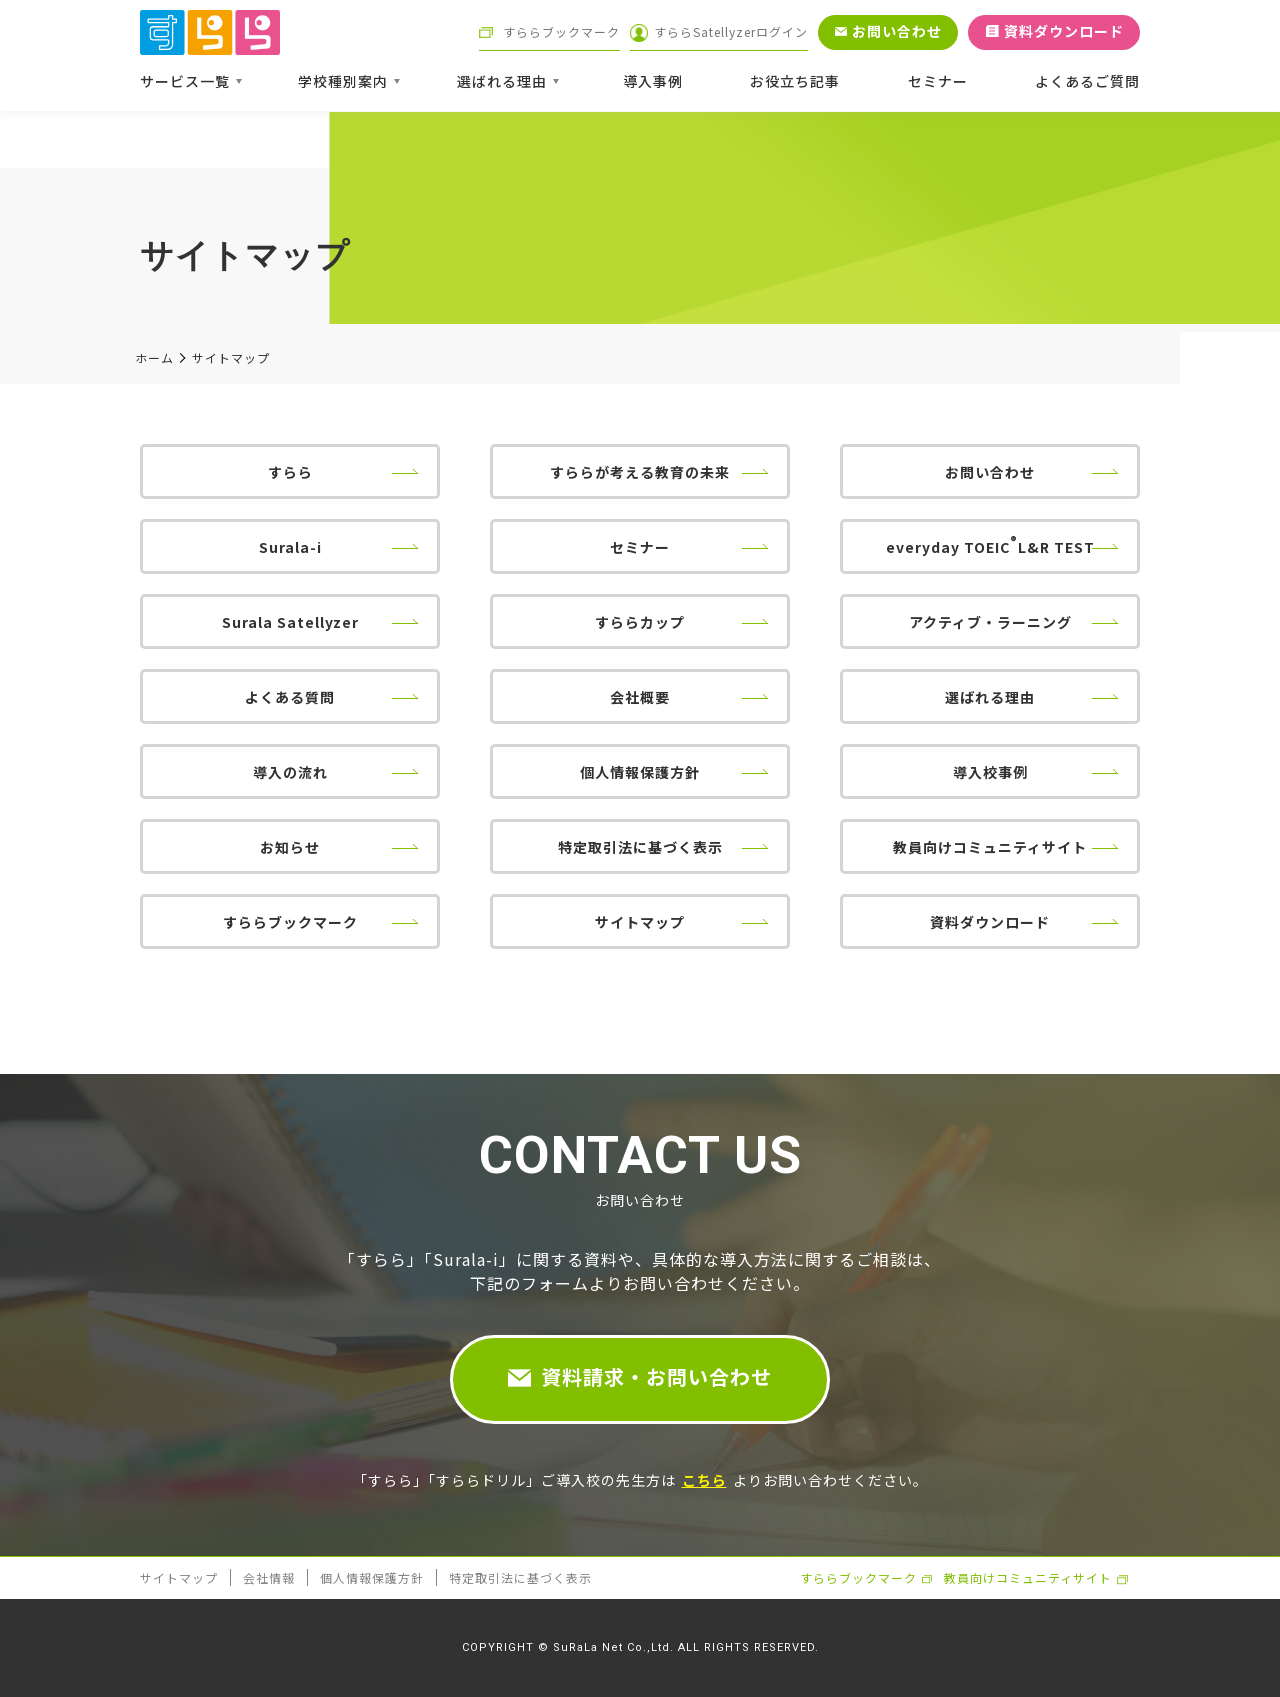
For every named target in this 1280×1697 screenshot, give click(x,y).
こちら (704, 1480)
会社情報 (269, 1577)
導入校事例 (990, 772)
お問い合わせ (990, 472)
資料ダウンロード (990, 922)
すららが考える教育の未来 (640, 472)
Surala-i (290, 547)
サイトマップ (640, 922)
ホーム (154, 358)
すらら (290, 472)
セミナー (640, 547)
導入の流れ (290, 772)
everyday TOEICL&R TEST (990, 544)
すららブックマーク (290, 922)
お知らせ (290, 847)
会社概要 (640, 697)
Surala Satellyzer (290, 622)
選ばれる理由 (990, 697)
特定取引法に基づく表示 (640, 847)
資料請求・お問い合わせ (656, 1376)
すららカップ (640, 622)
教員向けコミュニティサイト (990, 847)
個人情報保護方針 (640, 772)
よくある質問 (290, 697)
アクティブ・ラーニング (990, 622)
